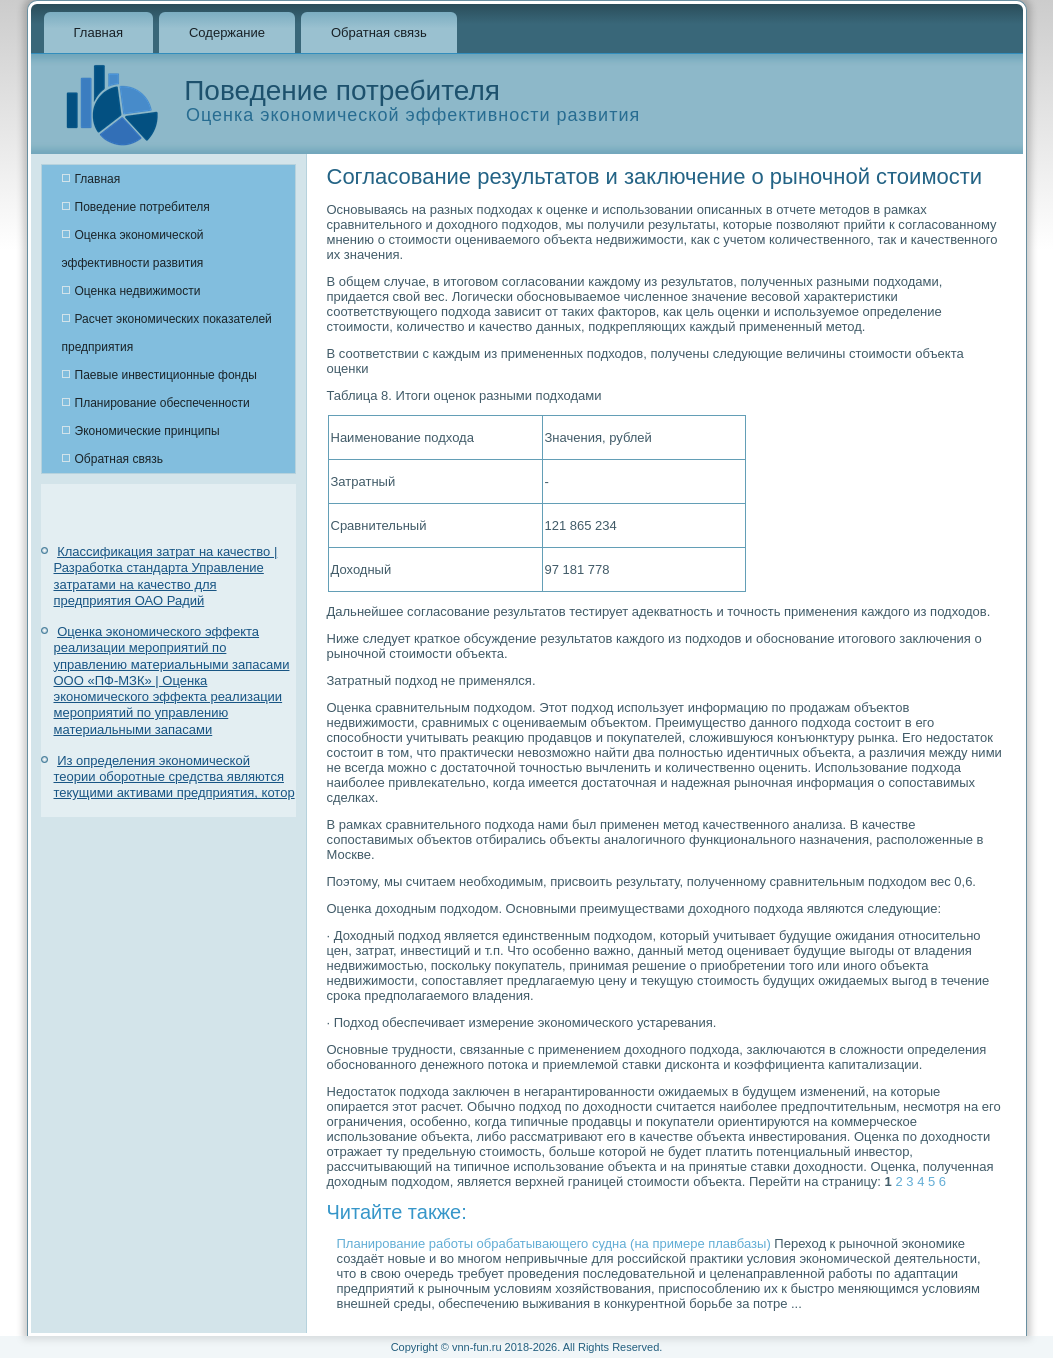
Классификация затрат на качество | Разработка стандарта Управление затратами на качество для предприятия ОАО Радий (166, 576)
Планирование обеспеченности (162, 403)
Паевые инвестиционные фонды (166, 375)
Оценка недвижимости (138, 291)
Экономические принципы (147, 431)
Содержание (227, 32)
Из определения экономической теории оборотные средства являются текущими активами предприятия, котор (174, 777)
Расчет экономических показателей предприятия (167, 333)
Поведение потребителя (142, 207)
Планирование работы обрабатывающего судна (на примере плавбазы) (554, 1243)
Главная (98, 32)
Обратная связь (379, 32)
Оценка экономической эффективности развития (133, 249)
